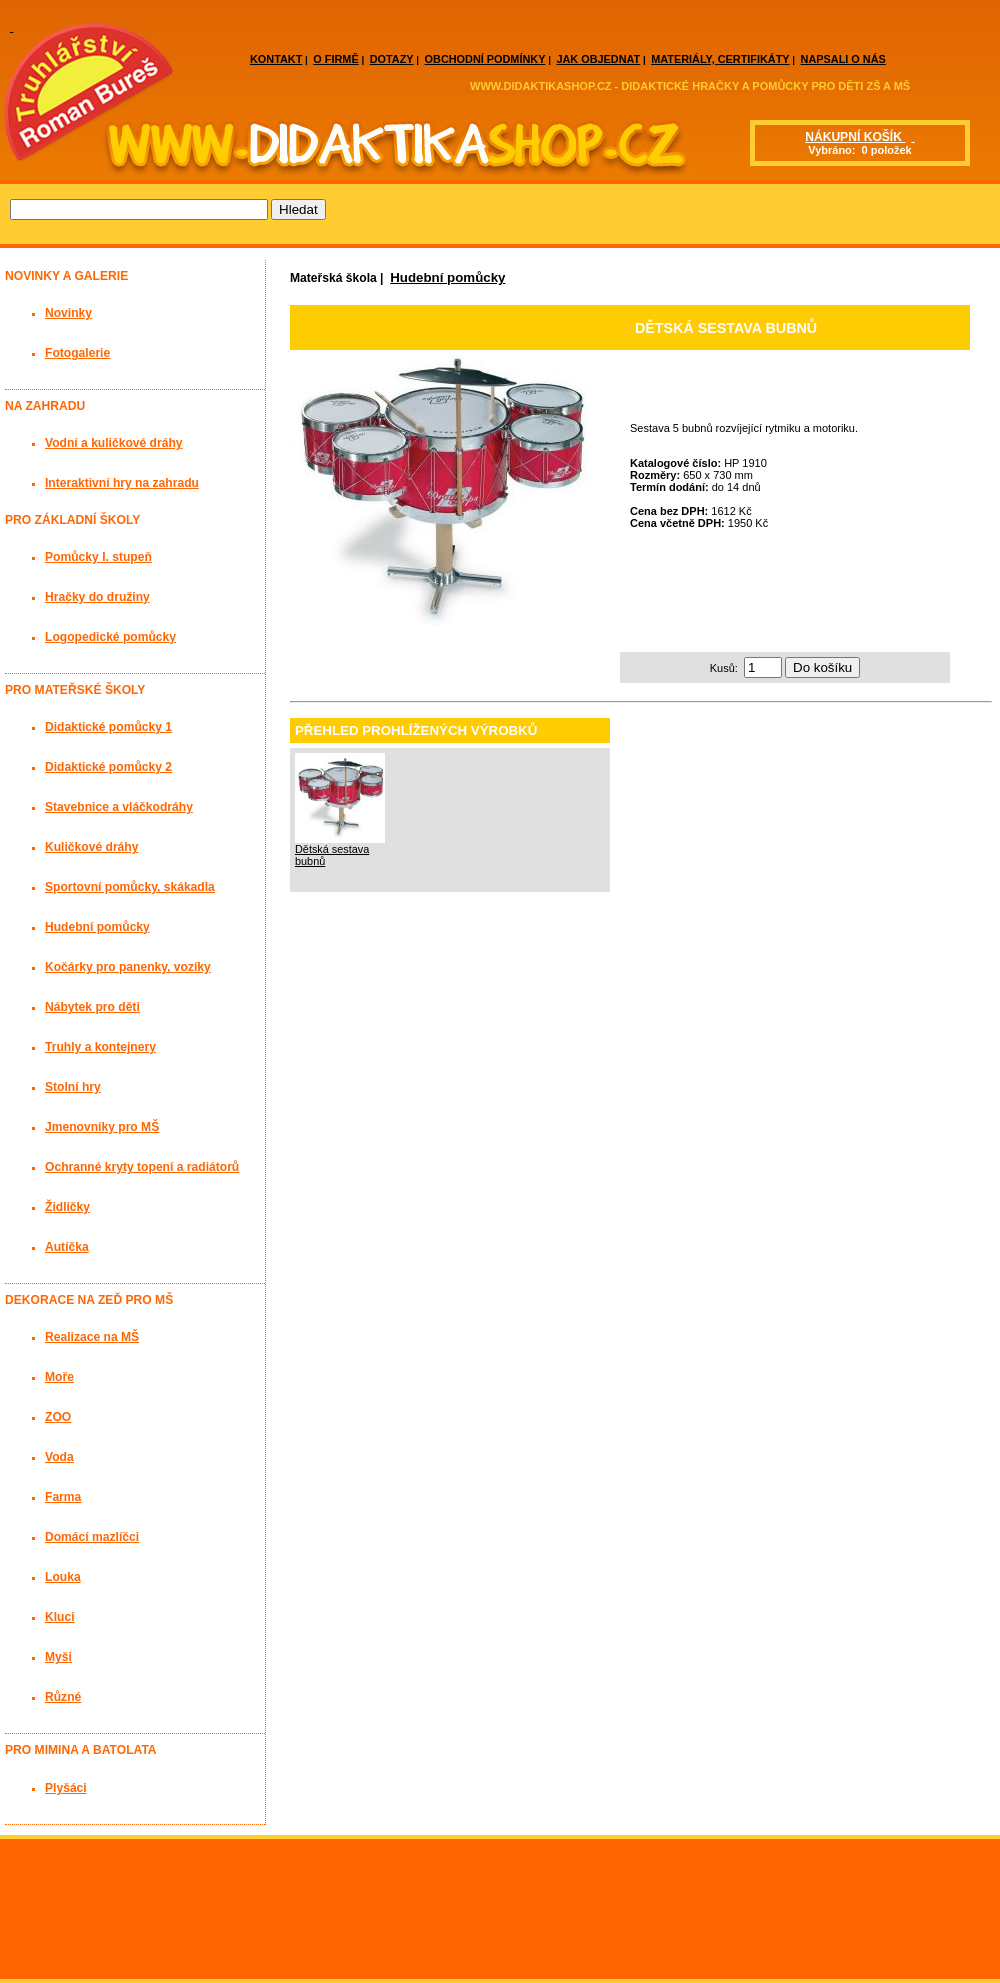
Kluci (60, 1617)
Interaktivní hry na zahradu (122, 483)
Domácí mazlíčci (92, 1537)
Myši (58, 1657)
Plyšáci (66, 1788)
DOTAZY (392, 59)
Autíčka (67, 1247)
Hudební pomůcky (447, 277)
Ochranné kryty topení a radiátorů (142, 1167)
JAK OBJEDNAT (598, 59)
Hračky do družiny (97, 597)
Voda (59, 1457)
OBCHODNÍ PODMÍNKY (485, 59)
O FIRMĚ (335, 59)
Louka (63, 1577)
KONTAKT (276, 59)
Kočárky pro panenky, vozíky (128, 967)
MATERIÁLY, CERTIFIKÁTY (720, 59)
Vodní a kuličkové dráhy (114, 443)
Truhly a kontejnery (100, 1047)
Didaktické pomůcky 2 (108, 767)
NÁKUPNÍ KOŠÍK (855, 137)
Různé (63, 1697)
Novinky (68, 313)
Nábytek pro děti (92, 1007)
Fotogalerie (77, 353)
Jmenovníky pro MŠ (102, 1127)
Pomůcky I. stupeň (98, 557)
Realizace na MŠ (92, 1337)
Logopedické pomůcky (110, 637)
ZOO (58, 1417)
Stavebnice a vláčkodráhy (119, 807)
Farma (63, 1497)
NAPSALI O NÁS (843, 59)
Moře (59, 1377)
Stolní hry (73, 1087)
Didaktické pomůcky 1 (108, 727)
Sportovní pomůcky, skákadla (130, 887)
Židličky (67, 1207)
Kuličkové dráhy (91, 847)
